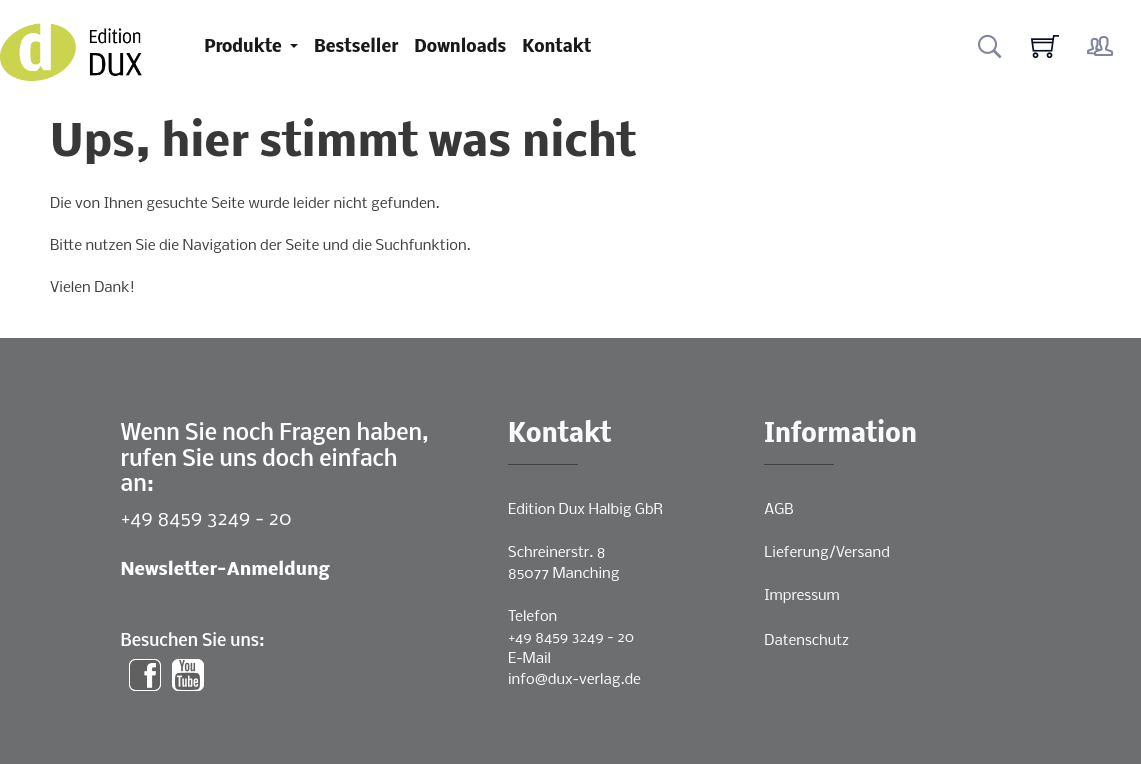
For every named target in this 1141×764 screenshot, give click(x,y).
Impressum (801, 596)
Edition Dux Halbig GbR (585, 510)
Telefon (532, 617)
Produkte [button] (245, 47)
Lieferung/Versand (827, 553)
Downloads (460, 47)
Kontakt (556, 47)
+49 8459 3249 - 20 (206, 519)
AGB (778, 510)
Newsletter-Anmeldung (225, 570)
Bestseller (356, 47)
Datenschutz (806, 641)
